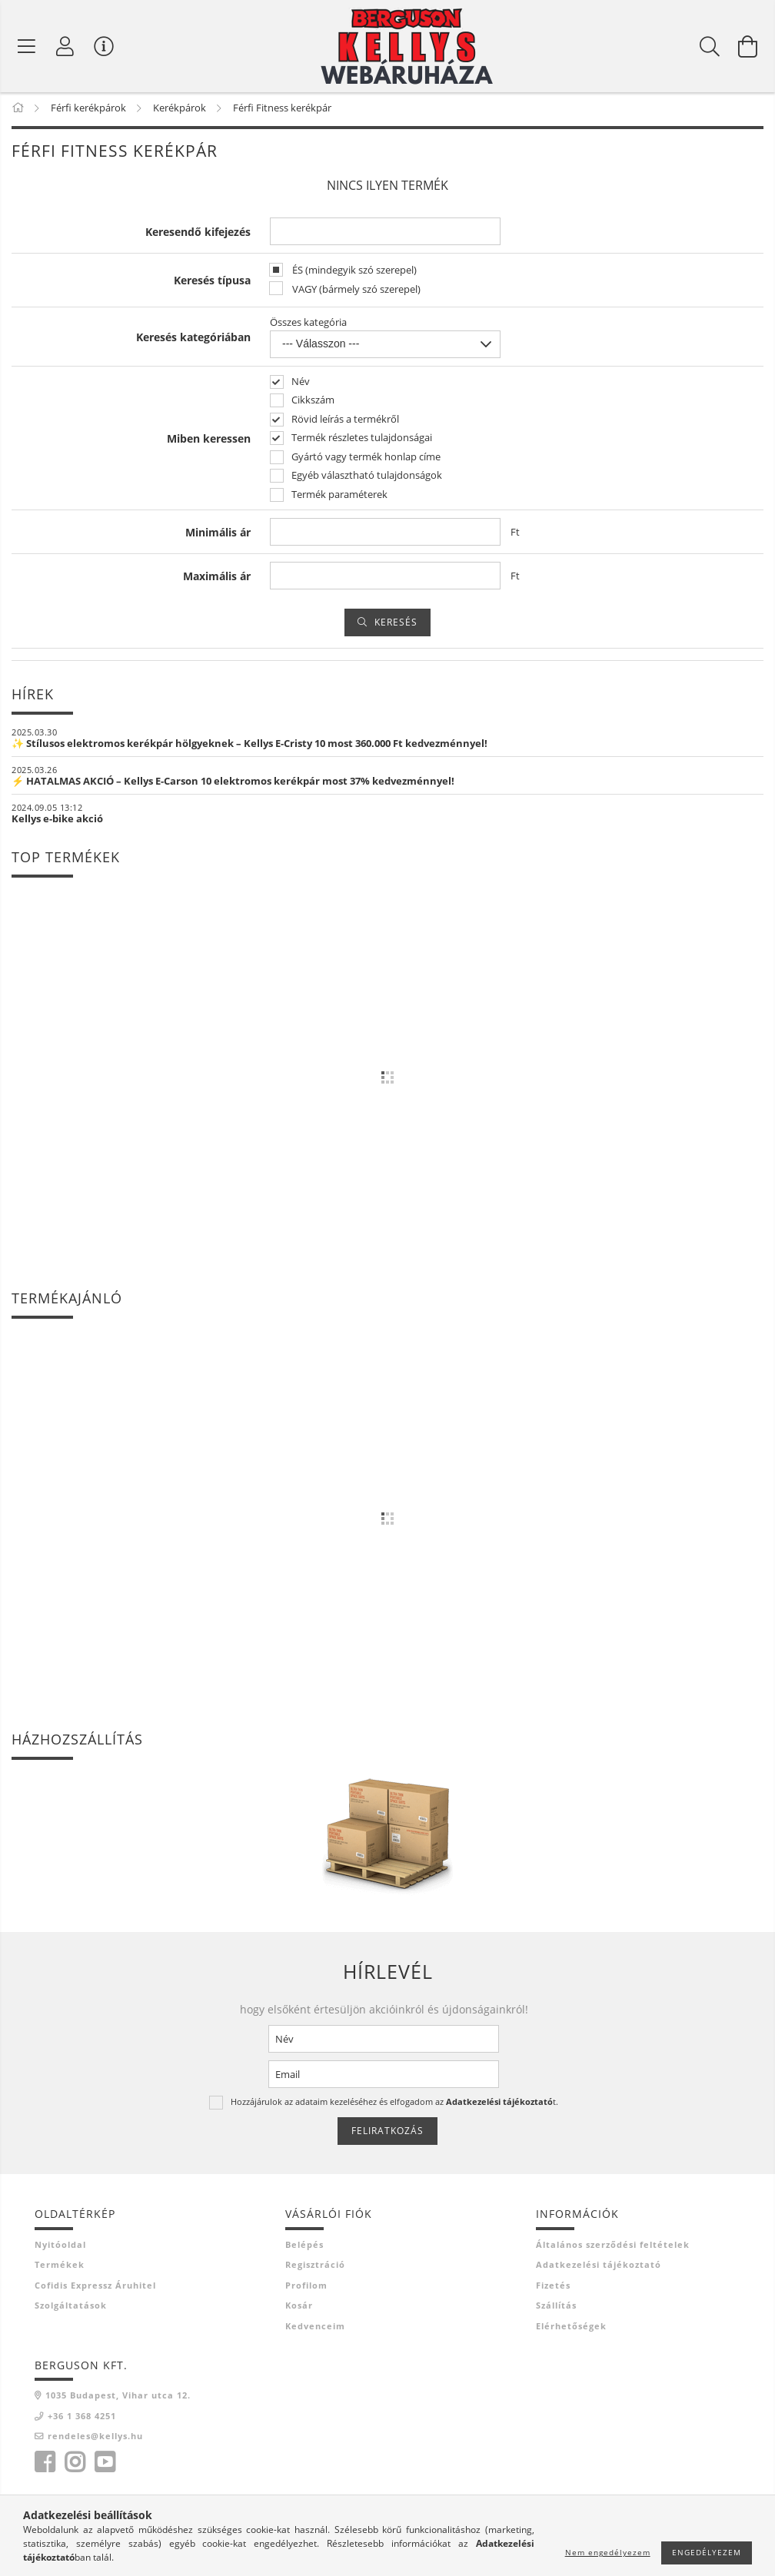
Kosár (299, 2308)
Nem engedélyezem (607, 2552)
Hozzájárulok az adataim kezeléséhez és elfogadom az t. (394, 2104)
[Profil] (65, 46)
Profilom (306, 2287)
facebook (45, 2464)
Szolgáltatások (71, 2308)
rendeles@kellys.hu (95, 2439)
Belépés (304, 2246)
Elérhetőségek (571, 2328)
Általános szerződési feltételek (613, 2246)
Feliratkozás (387, 2133)
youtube (105, 2464)
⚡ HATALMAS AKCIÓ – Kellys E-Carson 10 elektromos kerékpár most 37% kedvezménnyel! (233, 783)
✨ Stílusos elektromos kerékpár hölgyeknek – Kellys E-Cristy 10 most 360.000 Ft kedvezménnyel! (249, 746)
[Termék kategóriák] (27, 46)
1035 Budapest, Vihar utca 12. (118, 2398)
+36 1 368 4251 (82, 2418)
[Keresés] (709, 46)
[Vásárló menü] (103, 46)
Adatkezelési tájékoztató (598, 2267)
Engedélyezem (706, 2552)
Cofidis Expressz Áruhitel (95, 2287)
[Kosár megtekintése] (748, 46)
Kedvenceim (315, 2328)
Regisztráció (315, 2267)
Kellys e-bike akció (57, 821)
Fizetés (553, 2287)
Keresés (395, 625)
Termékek (60, 2267)
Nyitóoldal (60, 2246)
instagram (75, 2464)
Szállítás (556, 2308)
